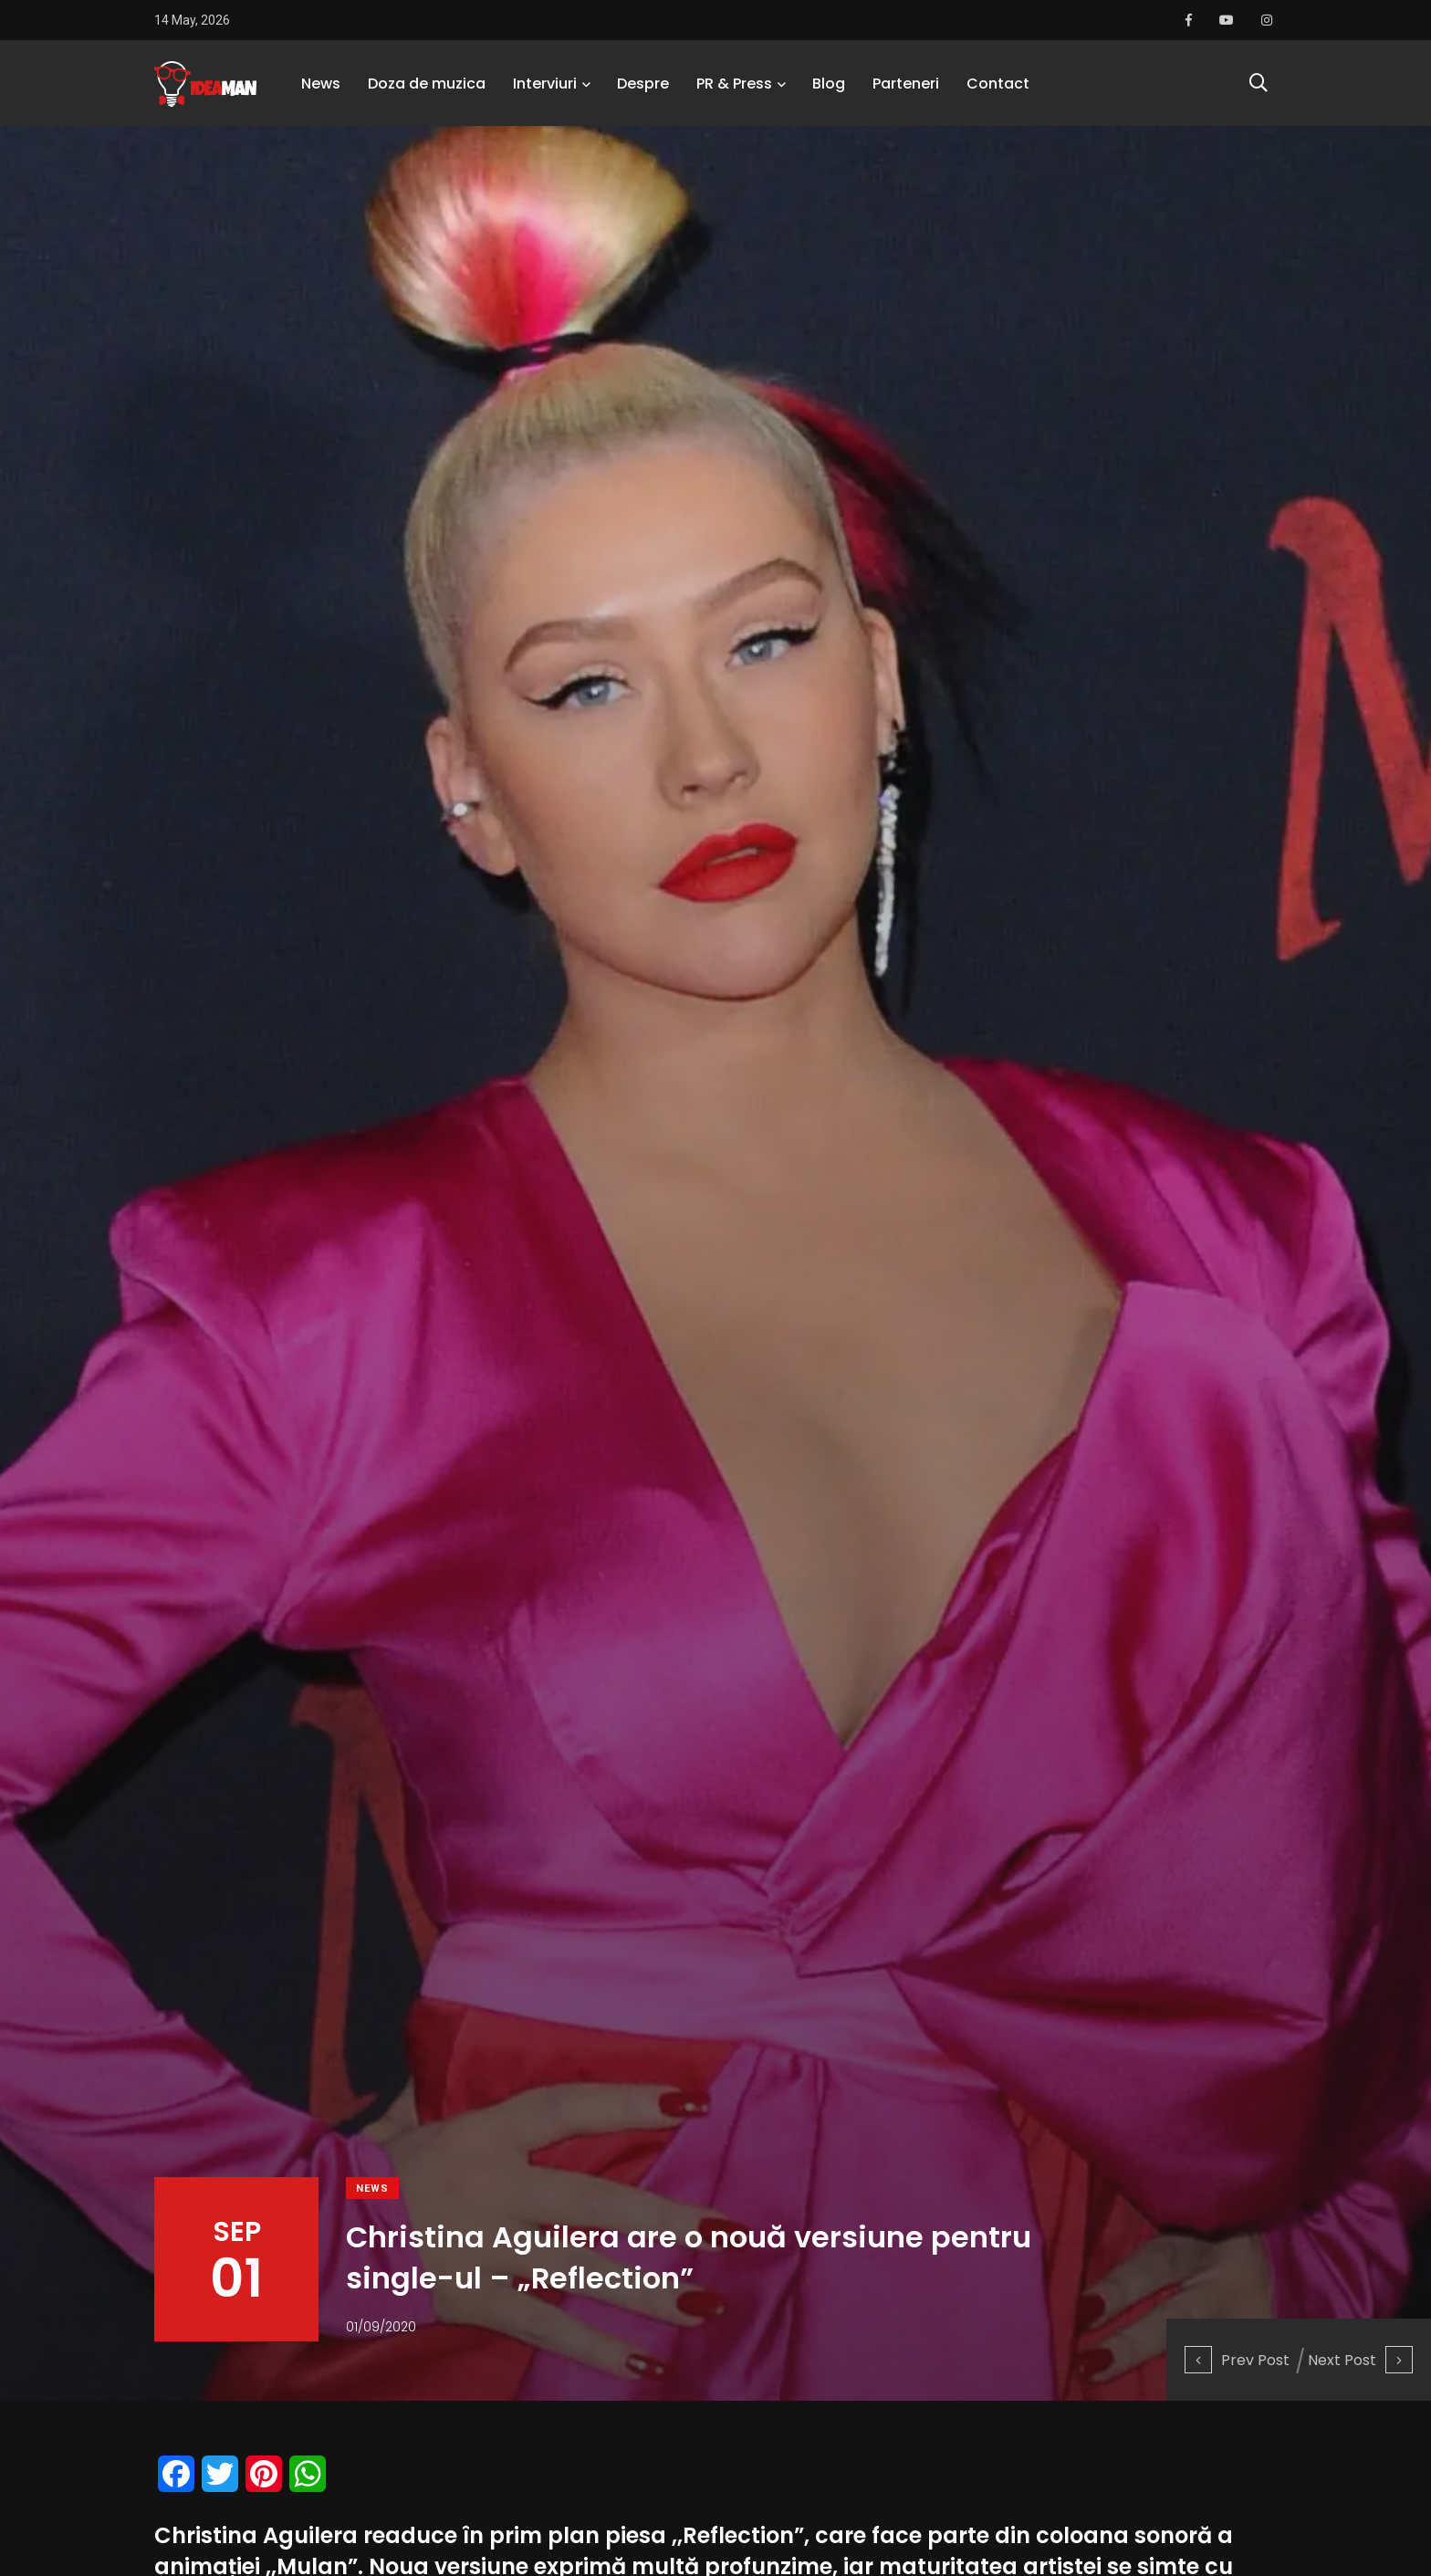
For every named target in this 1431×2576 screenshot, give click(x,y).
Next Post (1360, 2360)
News (320, 86)
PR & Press (734, 86)
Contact (997, 86)
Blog (828, 86)
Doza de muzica (427, 86)
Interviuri (545, 86)
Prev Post (1237, 2360)
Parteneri (905, 86)
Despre (643, 86)
